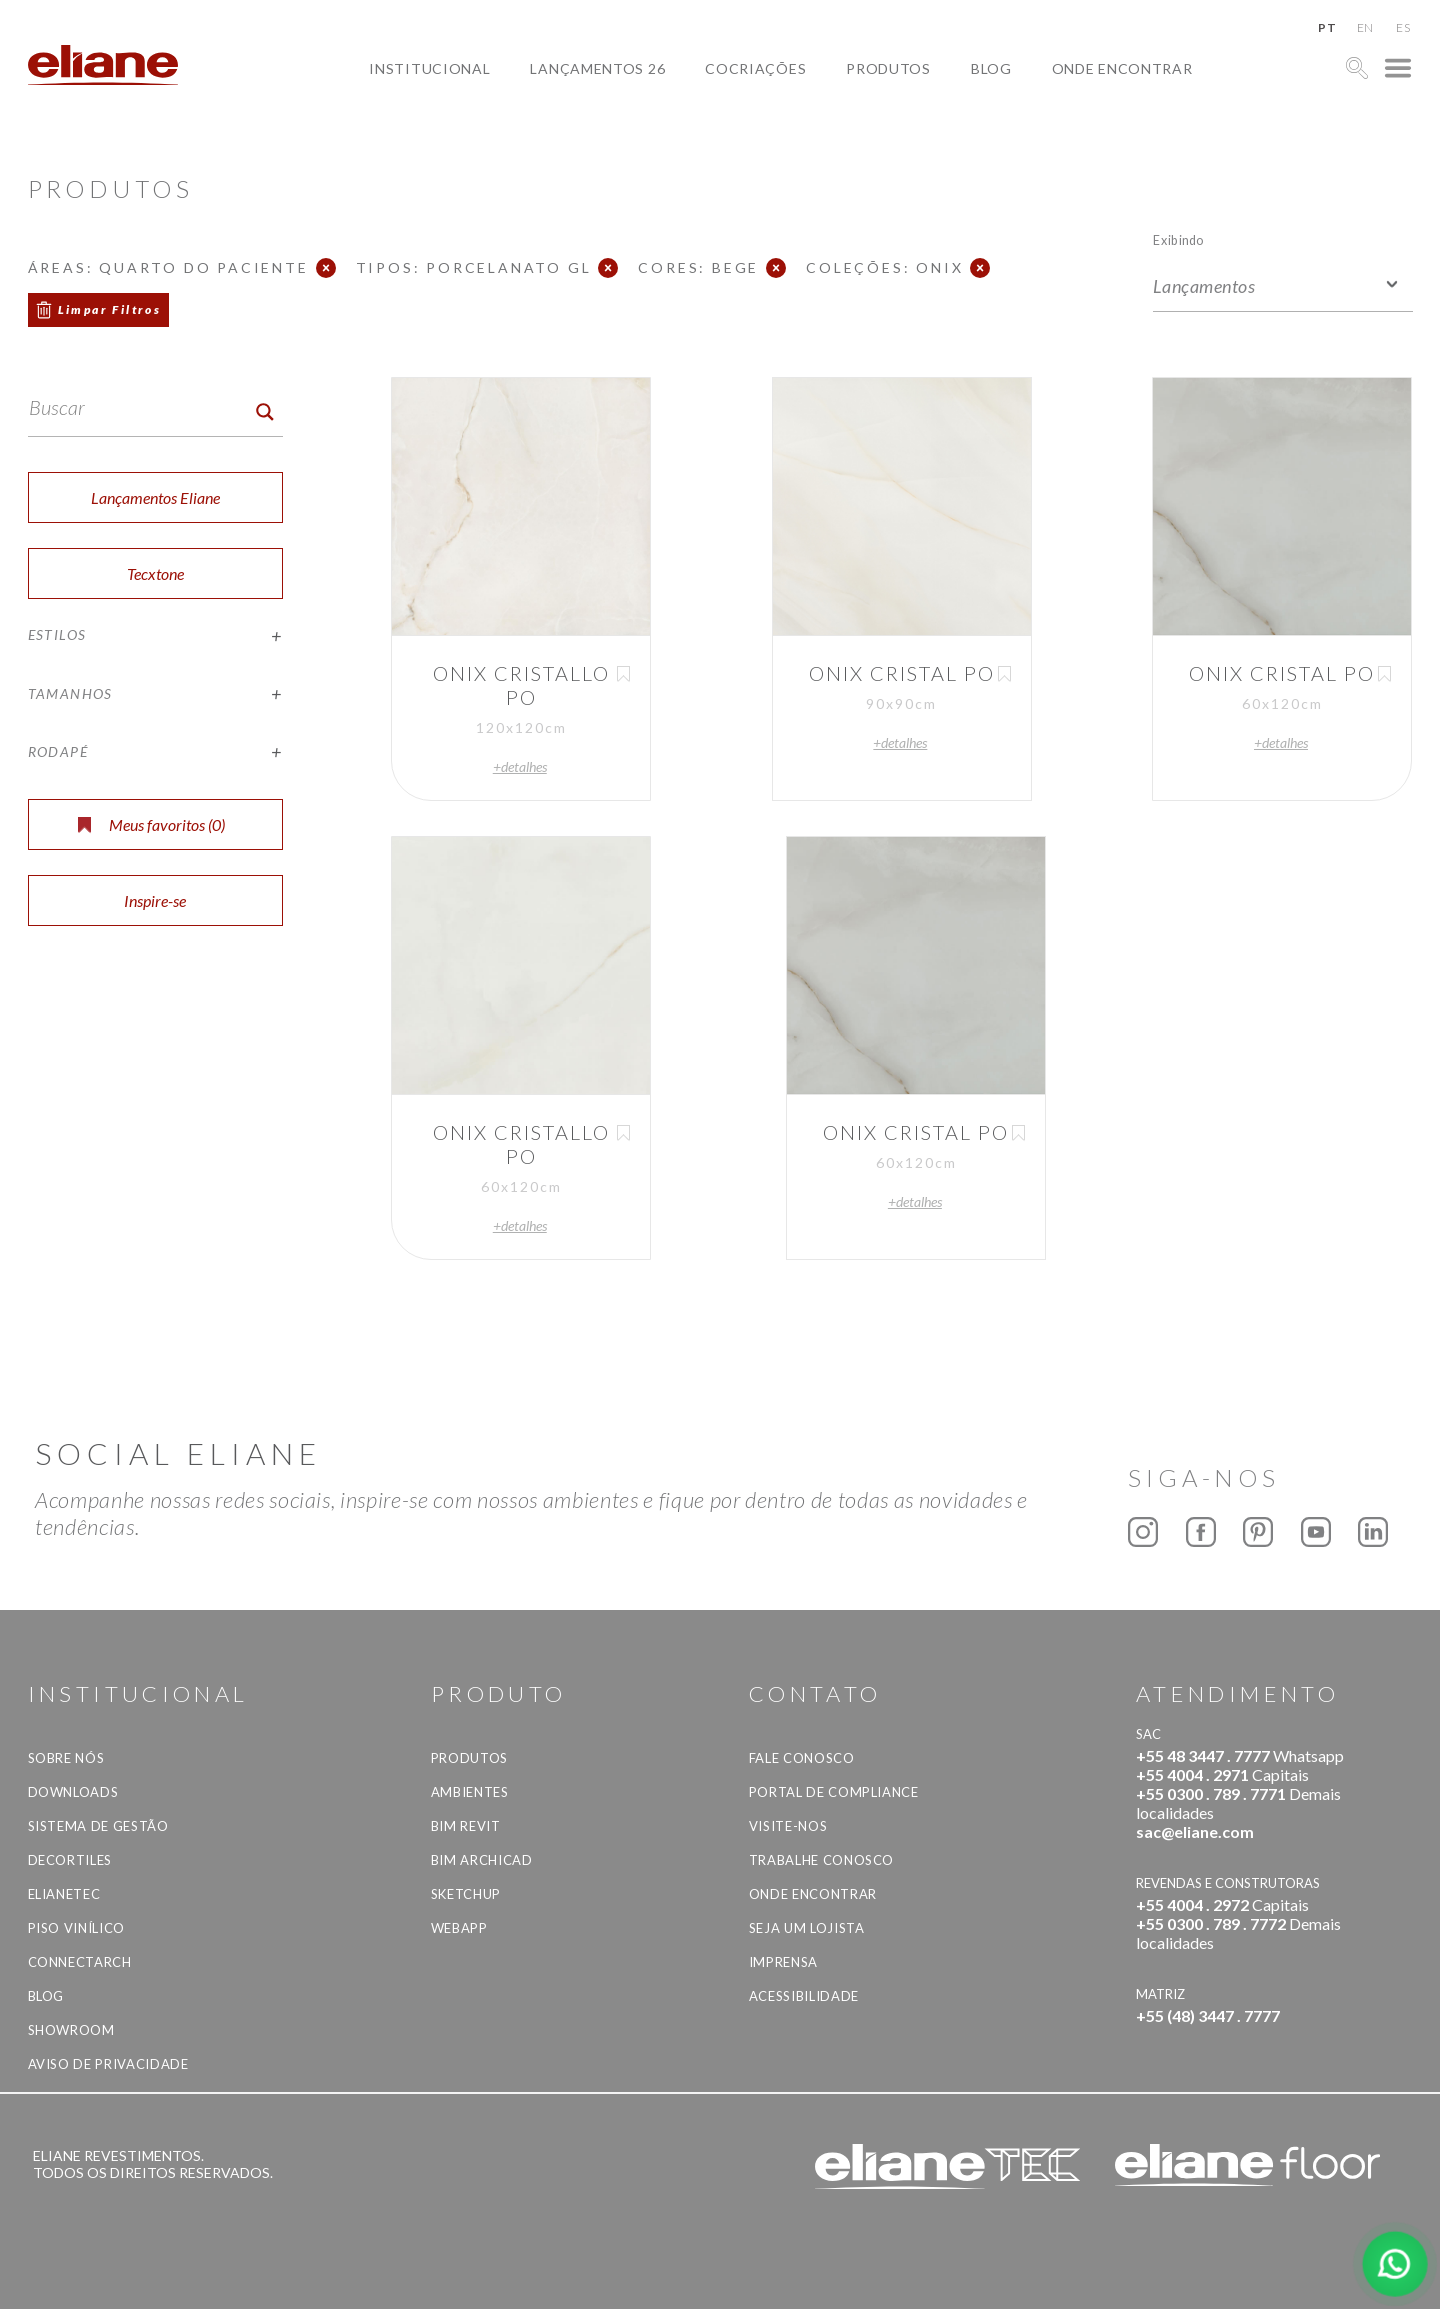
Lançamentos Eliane (155, 497)
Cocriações (755, 68)
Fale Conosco (802, 1758)
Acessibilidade (804, 1996)
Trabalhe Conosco (821, 1860)
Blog (991, 68)
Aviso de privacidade (108, 2064)
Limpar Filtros (110, 309)
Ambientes (470, 1792)
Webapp (459, 1928)
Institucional (429, 68)
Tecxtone (155, 573)
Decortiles (70, 1860)
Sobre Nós (66, 1758)
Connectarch (80, 1962)
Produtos (888, 68)
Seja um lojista (807, 1928)
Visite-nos (788, 1826)
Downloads (73, 1792)
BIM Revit (466, 1826)
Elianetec (64, 1894)
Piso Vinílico (76, 1928)
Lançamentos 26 (597, 68)
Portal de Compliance (834, 1792)
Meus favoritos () (151, 824)
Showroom (71, 2030)
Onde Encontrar (1122, 68)
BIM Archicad (482, 1860)
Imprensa (783, 1962)
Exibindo (1178, 239)
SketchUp (466, 1894)
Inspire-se (155, 900)
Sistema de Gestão (98, 1826)
